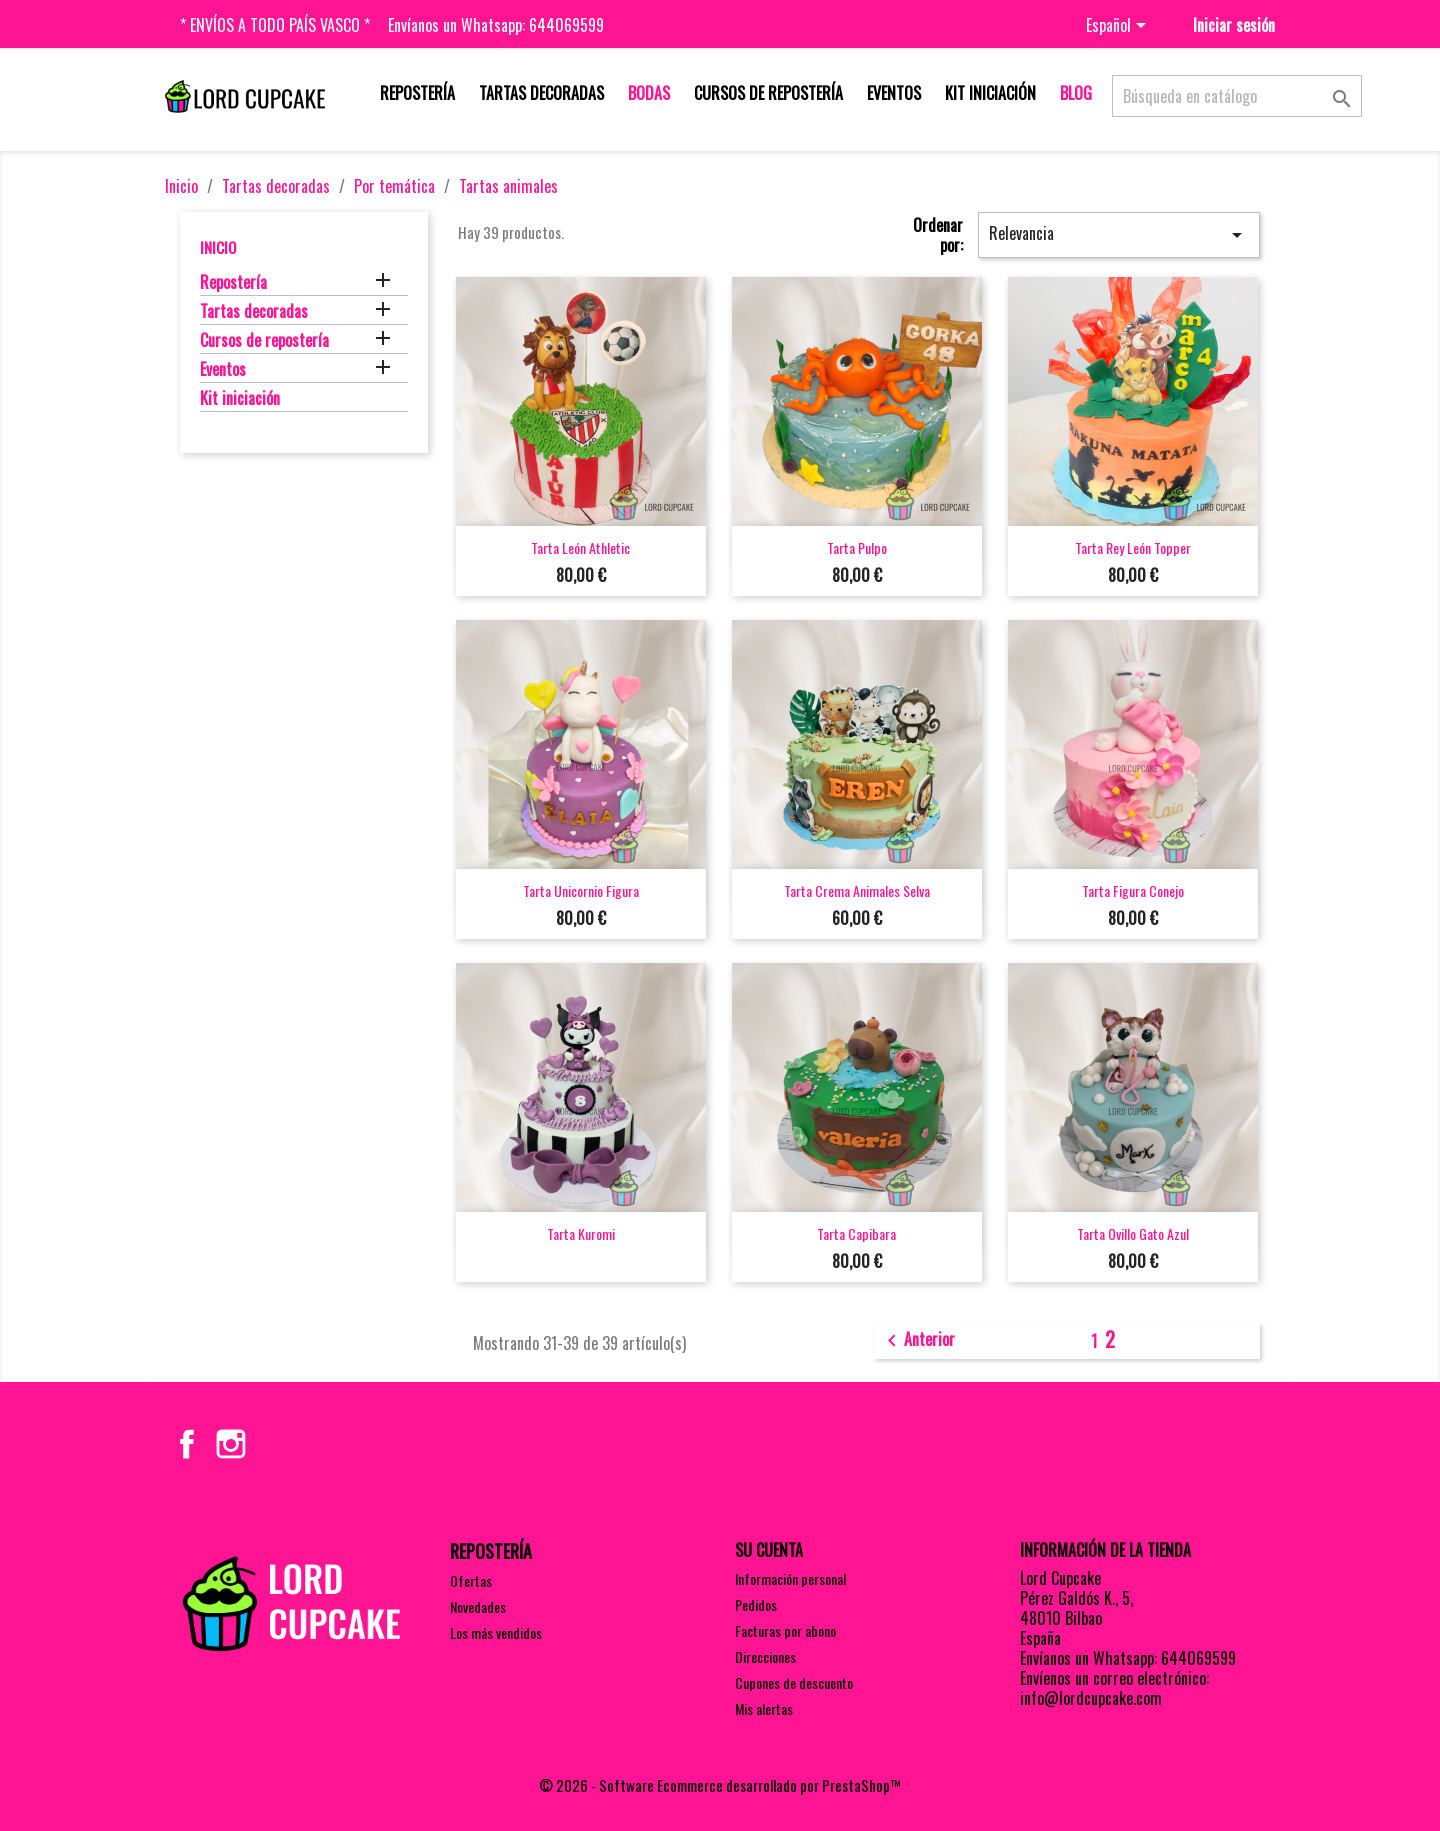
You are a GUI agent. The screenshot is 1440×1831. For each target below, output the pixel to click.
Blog (1076, 93)
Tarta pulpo (857, 547)
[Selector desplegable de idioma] (1119, 27)
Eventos (894, 93)
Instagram (231, 1444)
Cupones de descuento (794, 1682)
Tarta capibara (856, 1233)
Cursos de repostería (768, 93)
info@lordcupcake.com (1091, 1698)
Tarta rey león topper (1133, 547)
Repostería (417, 93)
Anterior (917, 1341)
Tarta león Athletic (580, 547)
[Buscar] (1237, 96)
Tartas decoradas (541, 93)
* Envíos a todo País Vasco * (275, 25)
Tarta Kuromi (581, 1233)
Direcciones (765, 1656)
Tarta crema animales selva (857, 890)
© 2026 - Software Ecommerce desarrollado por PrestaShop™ (720, 1785)
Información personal (790, 1578)
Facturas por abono (785, 1630)
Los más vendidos (496, 1632)
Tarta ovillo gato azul (1133, 1233)
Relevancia (1119, 234)
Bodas (649, 93)
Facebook (187, 1444)
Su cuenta (769, 1550)
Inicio (218, 247)
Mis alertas (764, 1708)
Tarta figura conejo (1133, 890)
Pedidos (756, 1604)
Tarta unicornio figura (581, 890)
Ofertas (471, 1580)
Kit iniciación (990, 93)
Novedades (478, 1606)
